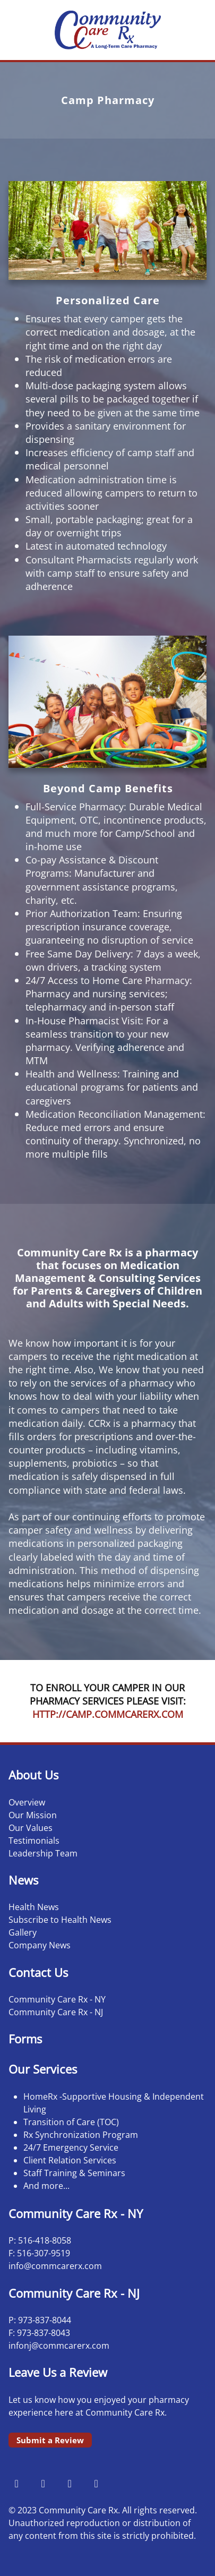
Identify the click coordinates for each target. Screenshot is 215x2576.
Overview (26, 1802)
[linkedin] (96, 2483)
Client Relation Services (69, 2160)
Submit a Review (50, 2440)
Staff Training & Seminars (74, 2173)
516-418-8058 (44, 2240)
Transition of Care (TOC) (71, 2122)
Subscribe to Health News (59, 1919)
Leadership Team (43, 1853)
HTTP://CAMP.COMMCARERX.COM (107, 1714)
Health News (33, 1907)
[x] (70, 2483)
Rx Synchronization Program (80, 2135)
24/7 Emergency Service (70, 2147)
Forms (25, 2039)
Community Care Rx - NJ (55, 2012)
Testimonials (33, 1840)
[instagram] (43, 2483)
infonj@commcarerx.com (58, 2345)
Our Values (30, 1828)
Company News (39, 1945)
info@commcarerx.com (55, 2266)
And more (43, 2186)
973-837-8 (37, 2320)
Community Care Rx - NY (57, 1999)
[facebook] (16, 2483)
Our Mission (32, 1815)
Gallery (22, 1932)
